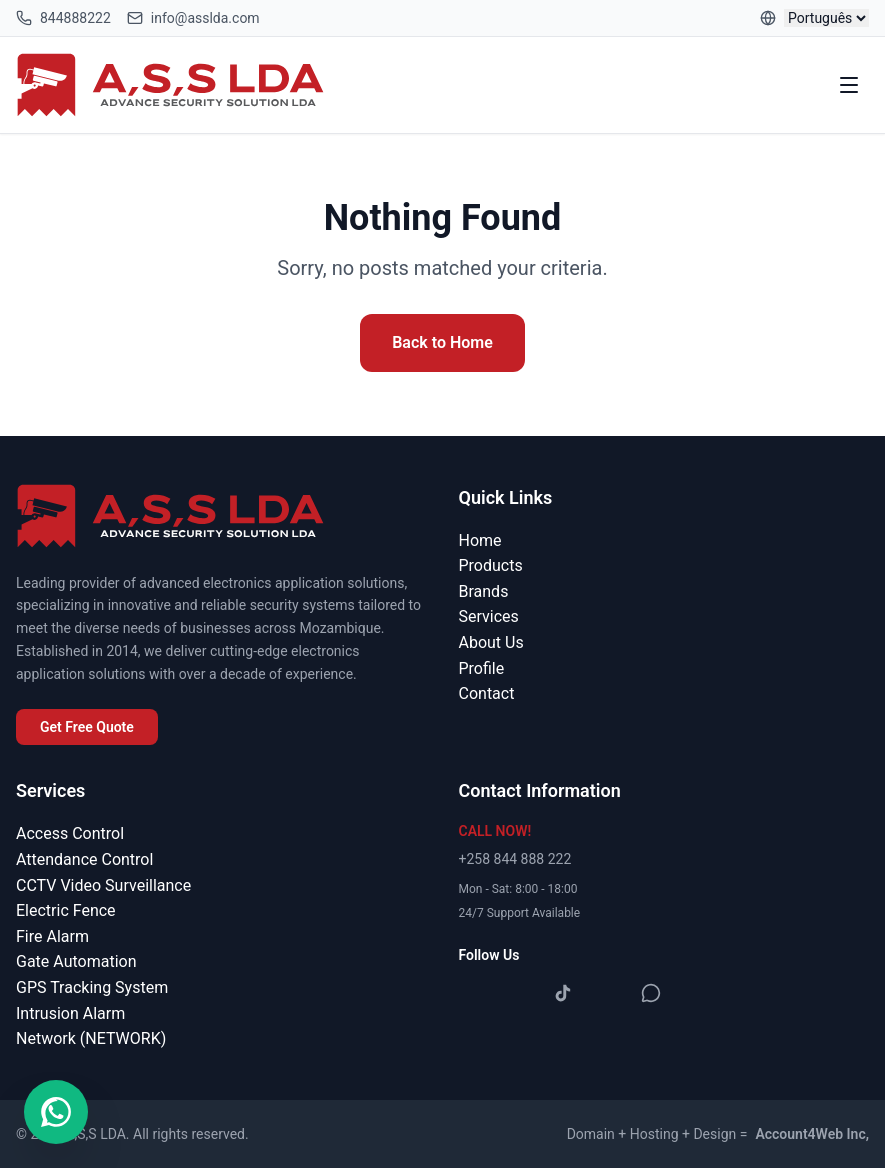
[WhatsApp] (651, 993)
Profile (482, 668)
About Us (491, 642)
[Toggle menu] (849, 85)
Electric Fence (66, 910)
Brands (484, 591)
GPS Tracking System (92, 987)
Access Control (70, 833)
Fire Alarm (52, 936)
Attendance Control (84, 859)
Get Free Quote (87, 727)
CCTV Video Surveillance (103, 885)
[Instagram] (519, 993)
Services (489, 616)
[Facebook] (475, 993)
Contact (487, 693)
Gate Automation (76, 961)
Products (491, 565)
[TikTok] (563, 993)
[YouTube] (607, 993)
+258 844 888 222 (515, 859)
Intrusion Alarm (70, 1013)
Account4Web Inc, (812, 1134)
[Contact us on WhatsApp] (56, 1112)
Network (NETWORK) (91, 1038)
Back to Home (442, 342)
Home (480, 540)
